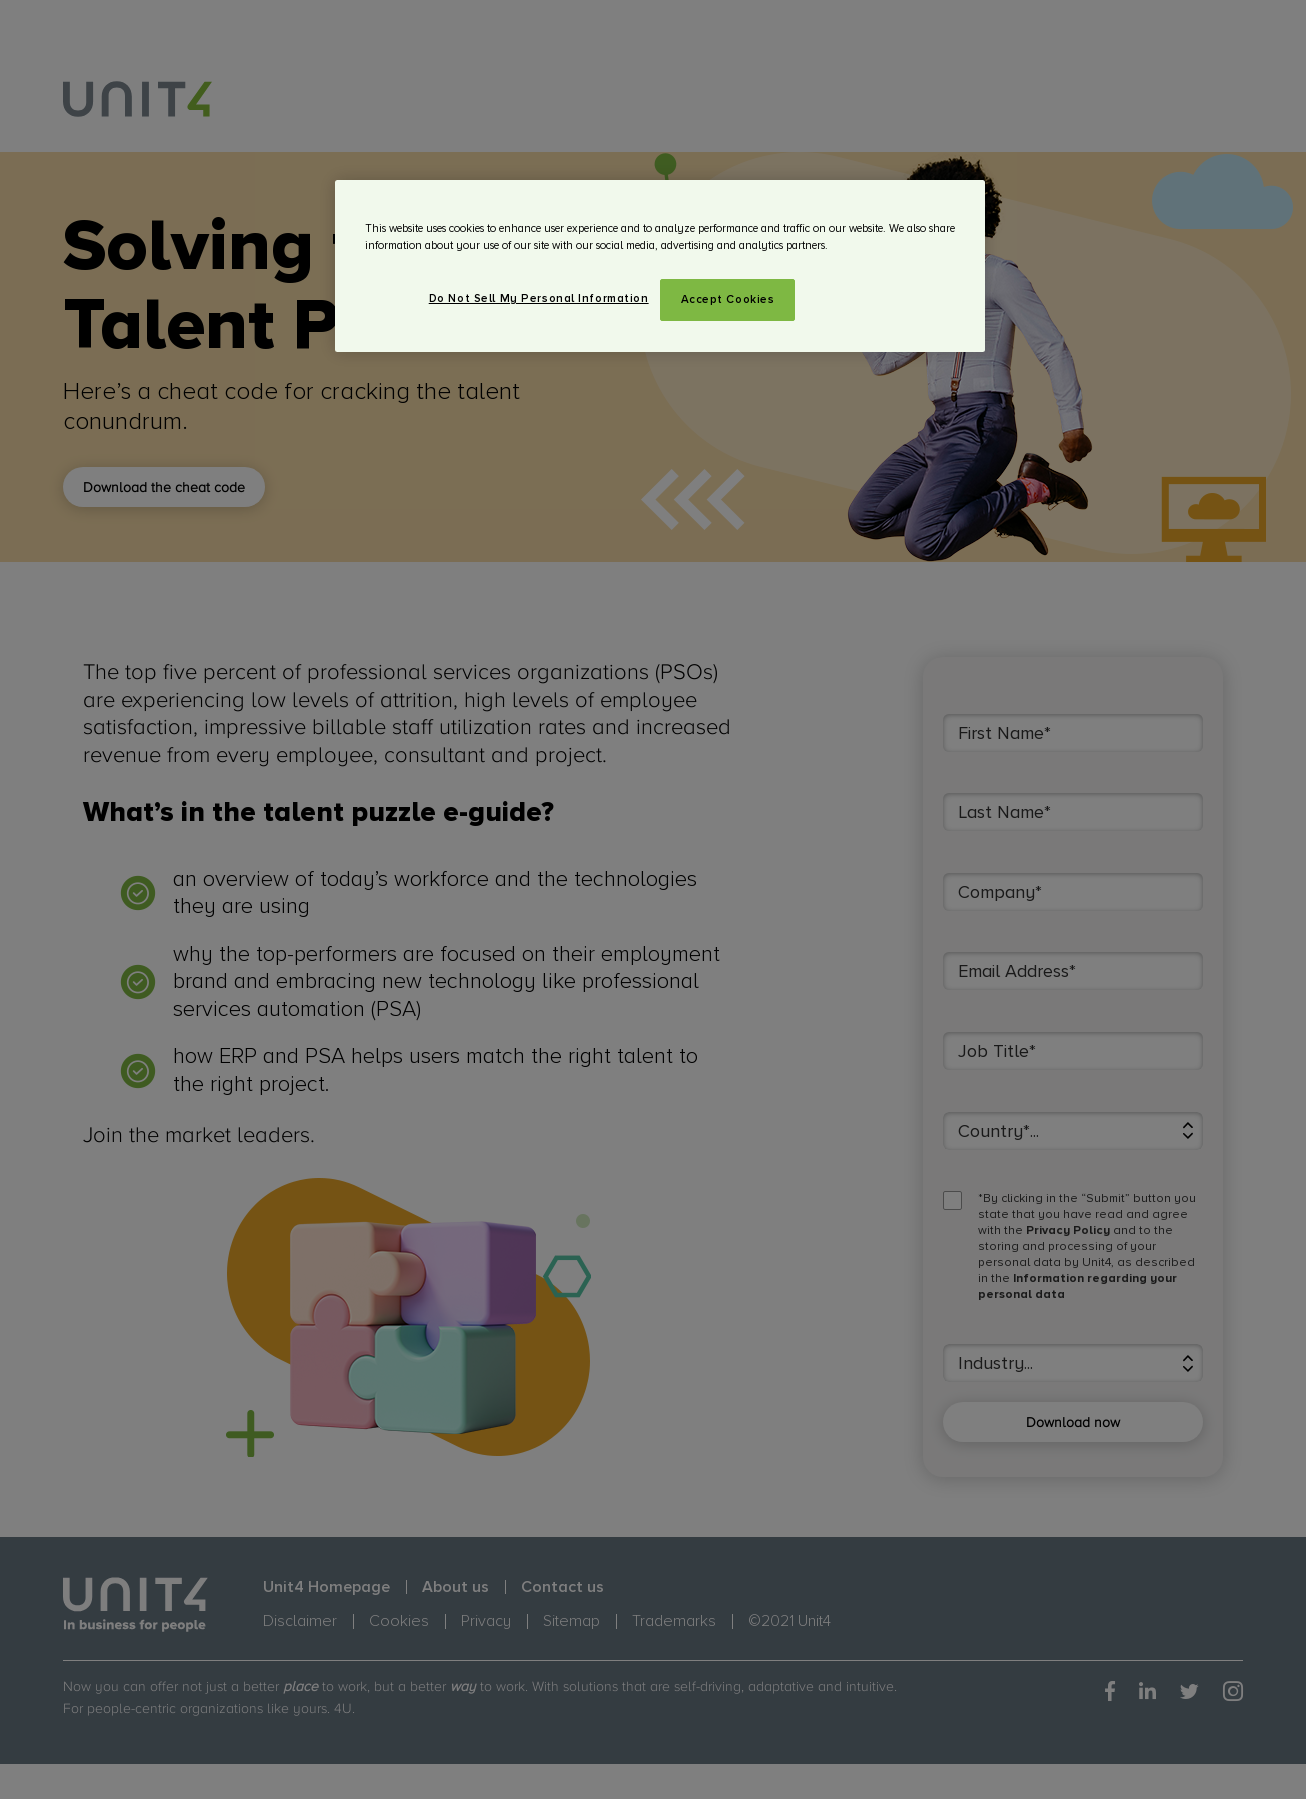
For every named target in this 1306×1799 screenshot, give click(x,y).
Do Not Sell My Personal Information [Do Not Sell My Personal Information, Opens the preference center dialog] (539, 298)
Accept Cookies (728, 299)
